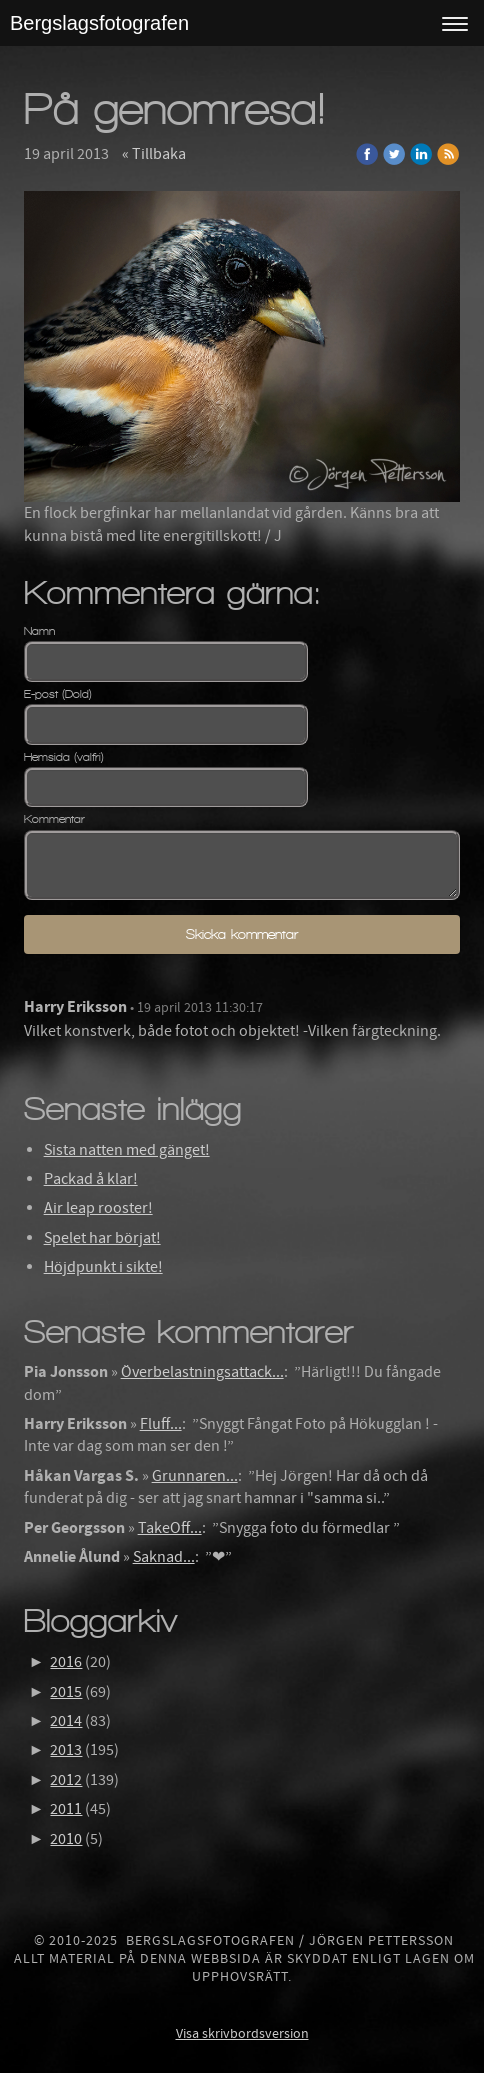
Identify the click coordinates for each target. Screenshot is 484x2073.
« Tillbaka (154, 154)
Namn (39, 631)
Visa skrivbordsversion (242, 2034)
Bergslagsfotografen (99, 23)
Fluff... (161, 1424)
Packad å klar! (91, 1179)
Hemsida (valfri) (64, 757)
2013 (66, 1750)
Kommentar (54, 819)
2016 (66, 1662)
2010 (66, 1839)
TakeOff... (170, 1528)
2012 (66, 1780)
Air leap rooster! (98, 1208)
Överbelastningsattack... (202, 1372)
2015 (66, 1692)
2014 (66, 1721)
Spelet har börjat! (102, 1238)
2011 (66, 1809)
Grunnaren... (195, 1476)
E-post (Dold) (58, 694)
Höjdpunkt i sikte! (103, 1267)
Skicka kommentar (242, 934)
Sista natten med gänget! (127, 1150)
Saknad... (164, 1557)
